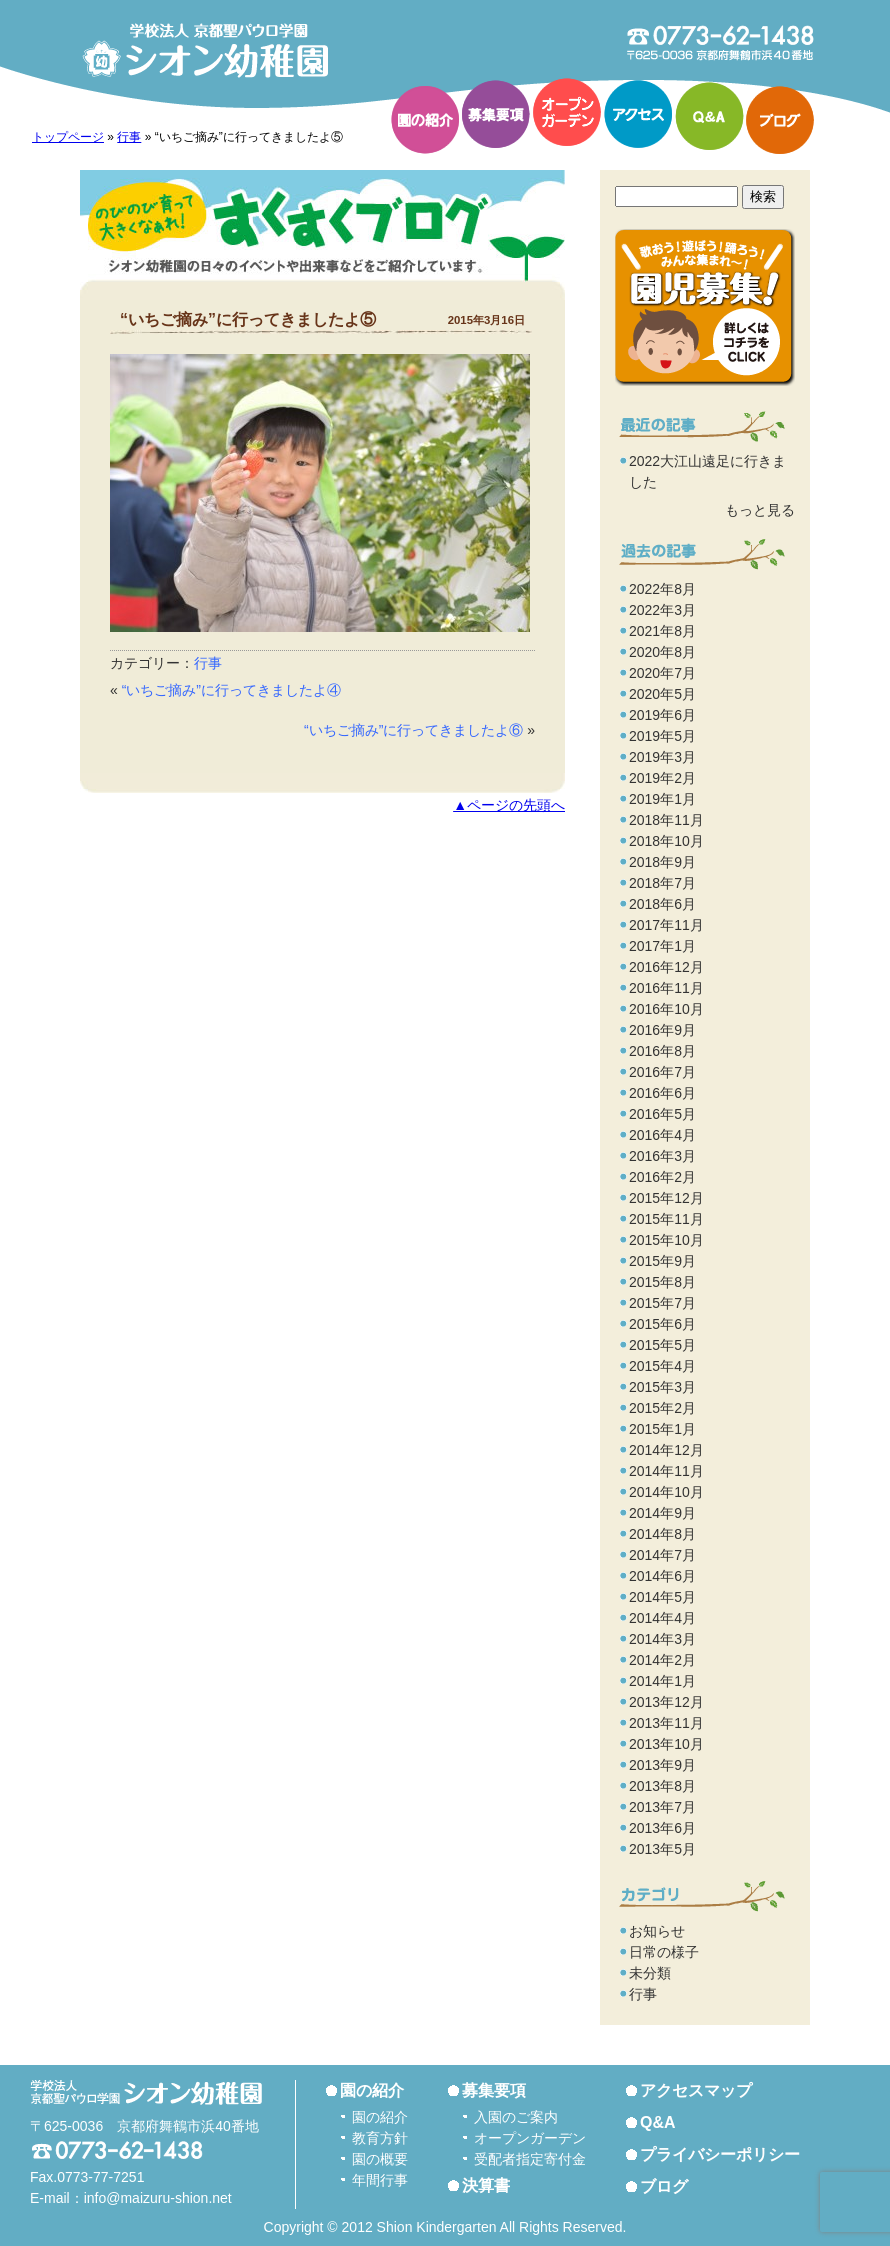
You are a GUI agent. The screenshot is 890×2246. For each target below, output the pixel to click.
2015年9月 (662, 1261)
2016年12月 (666, 967)
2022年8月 (662, 589)
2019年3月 (662, 757)
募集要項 (496, 114)
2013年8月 (662, 1786)
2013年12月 (666, 1702)
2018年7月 (662, 883)
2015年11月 (666, 1219)
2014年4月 (662, 1618)
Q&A (709, 116)
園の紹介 (425, 120)
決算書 (486, 2185)
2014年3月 (662, 1639)
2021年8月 (662, 631)
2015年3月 (662, 1387)
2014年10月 (666, 1492)
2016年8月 (662, 1051)
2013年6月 (662, 1828)
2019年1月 (662, 799)
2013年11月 (666, 1723)
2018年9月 (662, 862)
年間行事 (380, 2180)
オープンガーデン (567, 112)
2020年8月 (662, 652)
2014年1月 (662, 1681)
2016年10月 (666, 1009)
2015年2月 (662, 1408)
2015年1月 (662, 1429)
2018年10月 (666, 841)
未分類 (650, 1973)
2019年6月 (662, 715)
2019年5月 (662, 736)
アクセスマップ (696, 2090)
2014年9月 (662, 1513)
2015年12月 (666, 1198)
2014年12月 (666, 1450)
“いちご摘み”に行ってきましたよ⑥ (413, 730)
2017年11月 (666, 925)
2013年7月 (662, 1807)
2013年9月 (662, 1765)
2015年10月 (666, 1240)
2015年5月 (662, 1345)
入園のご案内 (516, 2117)
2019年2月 (662, 778)
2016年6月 (662, 1093)
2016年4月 (662, 1135)
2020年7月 (662, 673)
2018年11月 (666, 820)
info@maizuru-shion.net (158, 2198)
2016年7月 (662, 1072)
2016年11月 (666, 988)
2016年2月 (662, 1177)
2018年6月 (662, 904)
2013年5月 (662, 1849)
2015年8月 (662, 1282)
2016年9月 (662, 1030)
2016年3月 (662, 1156)
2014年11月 (666, 1471)
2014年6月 (662, 1576)
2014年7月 (662, 1555)
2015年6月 (662, 1324)
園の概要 (380, 2159)
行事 (129, 137)
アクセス (638, 114)
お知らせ (657, 1931)
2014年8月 (662, 1534)
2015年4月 (662, 1366)
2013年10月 (666, 1744)
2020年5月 (662, 694)
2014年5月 (662, 1597)
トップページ (68, 137)
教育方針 (380, 2138)
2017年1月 (662, 946)
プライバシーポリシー (720, 2154)
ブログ (780, 120)
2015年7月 (662, 1303)
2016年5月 (662, 1114)
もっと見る (760, 510)
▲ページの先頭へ (509, 805)
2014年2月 (662, 1660)
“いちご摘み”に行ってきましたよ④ (231, 690)
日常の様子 (664, 1952)
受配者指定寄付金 (530, 2159)
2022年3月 (662, 610)
